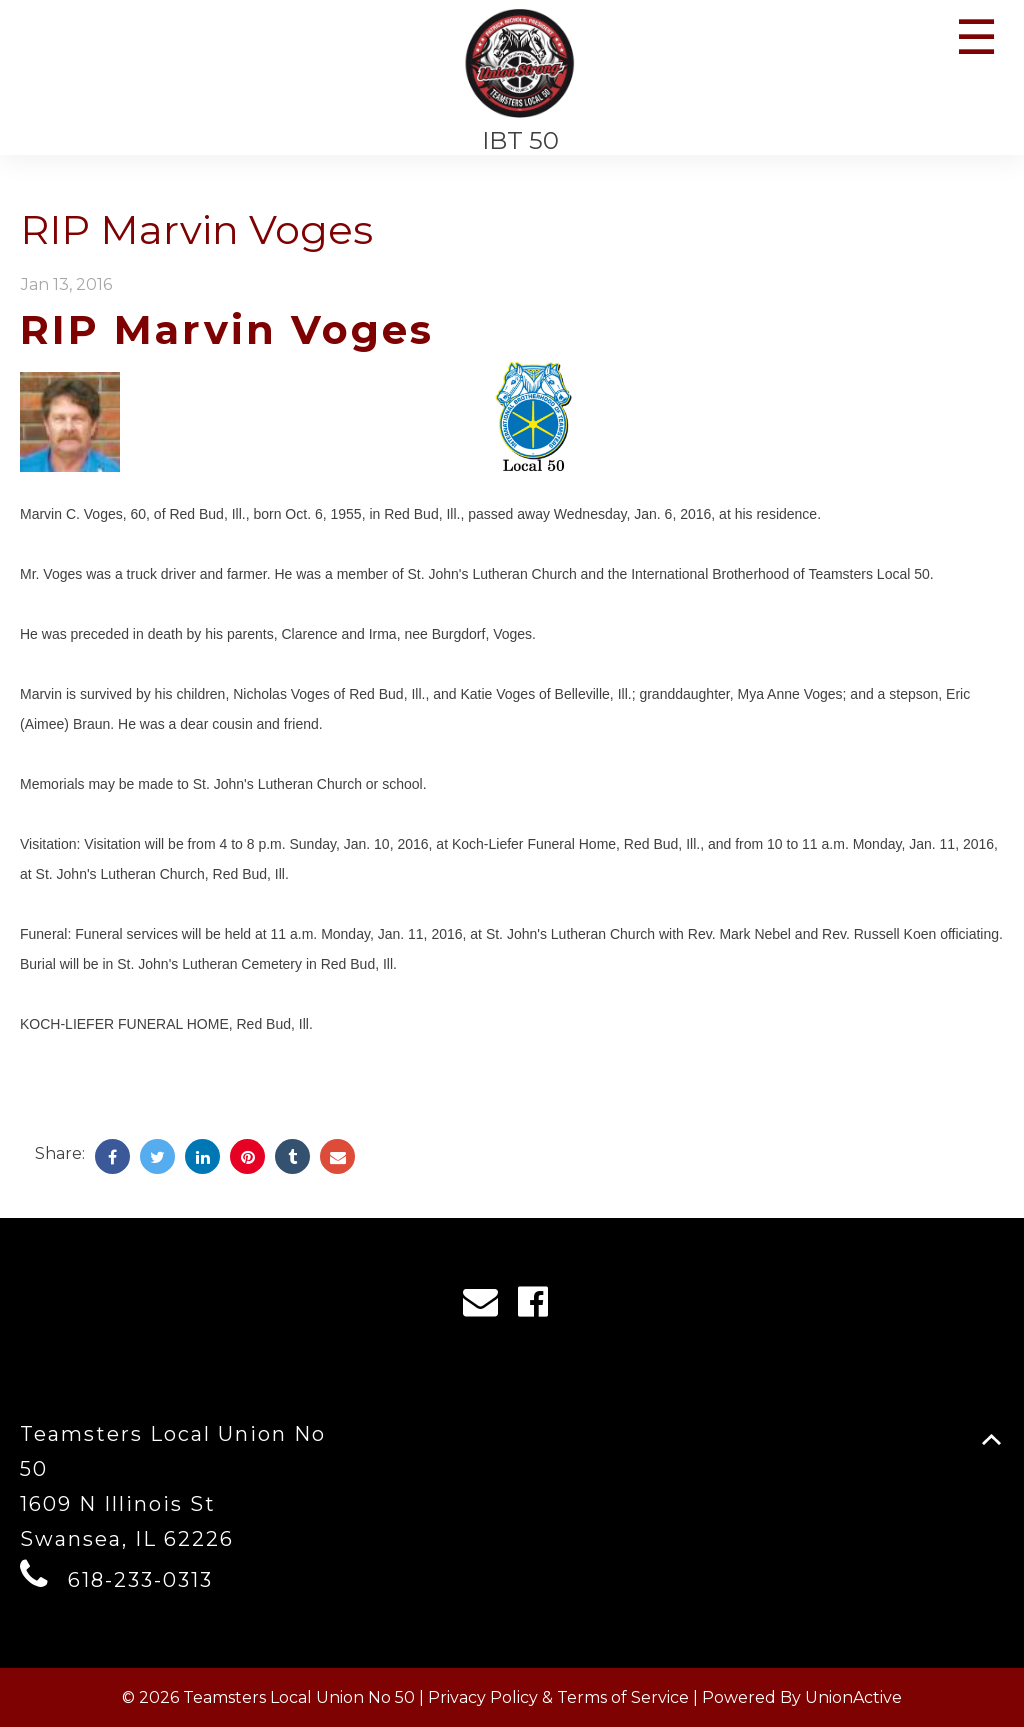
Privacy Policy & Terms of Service (558, 1697)
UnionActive (853, 1697)
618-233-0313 (140, 1580)
